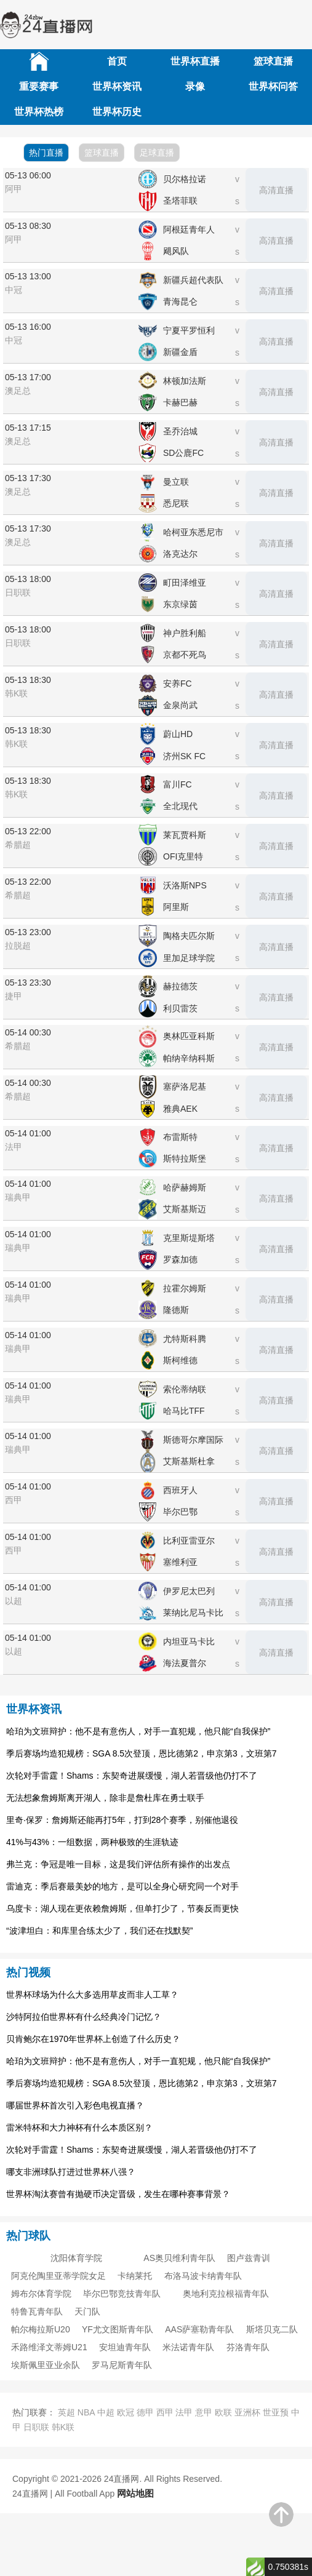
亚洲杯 (247, 2412)
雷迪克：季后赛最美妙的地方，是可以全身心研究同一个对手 (122, 1886)
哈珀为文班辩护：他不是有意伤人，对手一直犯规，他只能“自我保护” (138, 1731)
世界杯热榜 (38, 111)
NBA (86, 2412)
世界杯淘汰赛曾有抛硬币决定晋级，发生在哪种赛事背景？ (118, 2194)
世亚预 (276, 2412)
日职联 (36, 2427)
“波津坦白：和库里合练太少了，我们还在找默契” (99, 1931)
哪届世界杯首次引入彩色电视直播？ (75, 2105)
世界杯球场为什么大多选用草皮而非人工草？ (92, 1995)
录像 (195, 86)
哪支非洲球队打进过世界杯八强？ (70, 2172)
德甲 (145, 2412)
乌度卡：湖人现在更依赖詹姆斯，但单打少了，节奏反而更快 (122, 1908)
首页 (117, 61)
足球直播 (157, 153)
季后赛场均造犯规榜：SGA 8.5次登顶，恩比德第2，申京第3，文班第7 (141, 1753)
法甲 (184, 2412)
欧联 (223, 2412)
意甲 (203, 2412)
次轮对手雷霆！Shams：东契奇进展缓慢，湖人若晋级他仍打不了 (131, 1775)
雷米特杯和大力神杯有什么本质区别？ (79, 2127)
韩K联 (63, 2427)
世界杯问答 (273, 86)
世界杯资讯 (117, 86)
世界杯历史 (117, 111)
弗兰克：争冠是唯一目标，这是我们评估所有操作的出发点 (118, 1864)
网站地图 (135, 2493)
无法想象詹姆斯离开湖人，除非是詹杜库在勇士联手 (105, 1798)
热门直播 (46, 153)
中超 (105, 2412)
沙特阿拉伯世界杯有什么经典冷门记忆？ (83, 2017)
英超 (66, 2412)
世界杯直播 (195, 61)
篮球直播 (273, 61)
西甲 (165, 2412)
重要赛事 (38, 86)
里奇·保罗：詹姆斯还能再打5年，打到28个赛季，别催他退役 (122, 1820)
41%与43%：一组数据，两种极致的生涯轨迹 (92, 1842)
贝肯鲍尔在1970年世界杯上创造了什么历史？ (93, 2039)
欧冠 (125, 2412)
